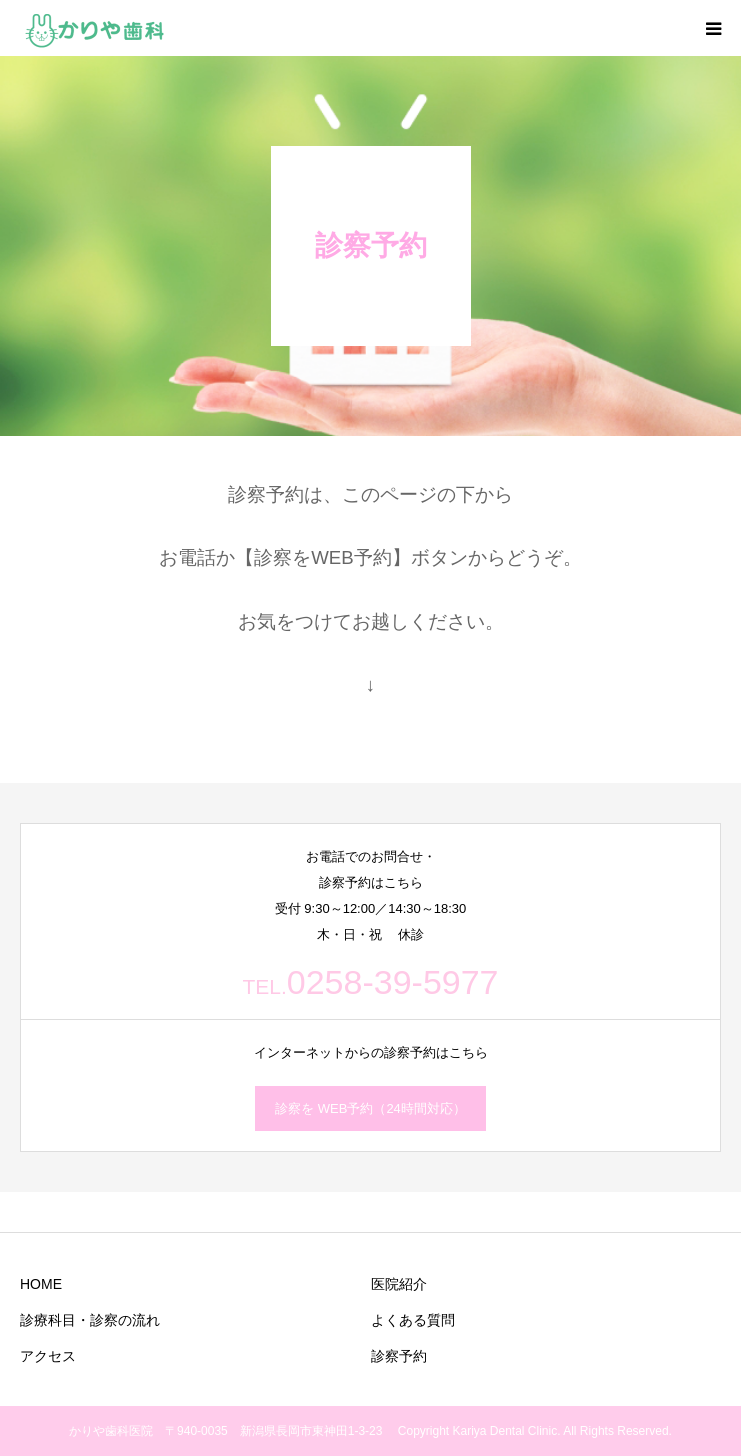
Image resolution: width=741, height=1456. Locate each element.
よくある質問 (413, 1320)
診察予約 (399, 1356)
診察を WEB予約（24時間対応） (370, 1108)
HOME (41, 1284)
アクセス (48, 1356)
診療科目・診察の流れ (90, 1320)
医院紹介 (399, 1284)
